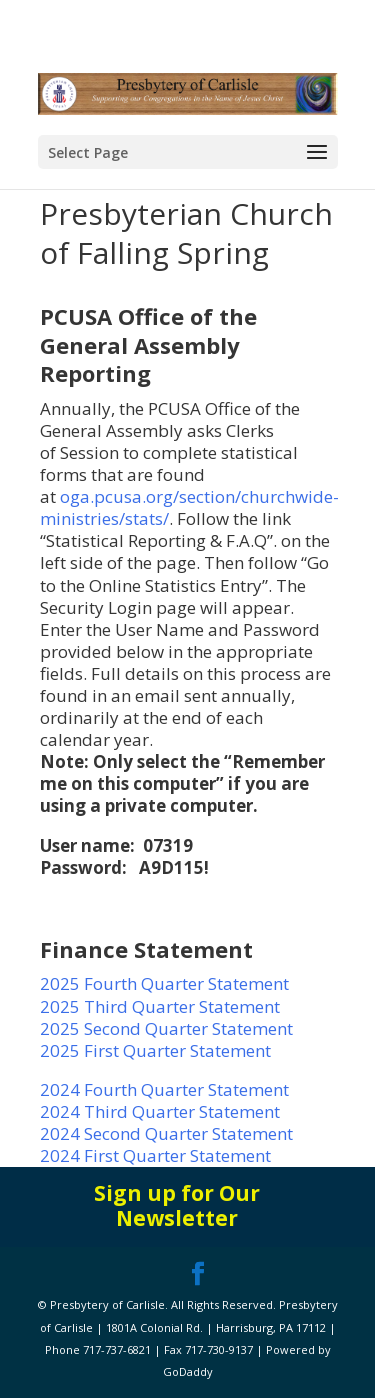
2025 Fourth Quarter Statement (164, 983)
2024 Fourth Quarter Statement (164, 1089)
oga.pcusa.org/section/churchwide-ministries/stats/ (189, 507)
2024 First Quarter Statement (155, 1155)
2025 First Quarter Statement (155, 1050)
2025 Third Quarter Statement (160, 1006)
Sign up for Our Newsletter (177, 1205)
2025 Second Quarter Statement (166, 1028)
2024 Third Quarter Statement (162, 1111)
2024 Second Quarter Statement (166, 1133)
